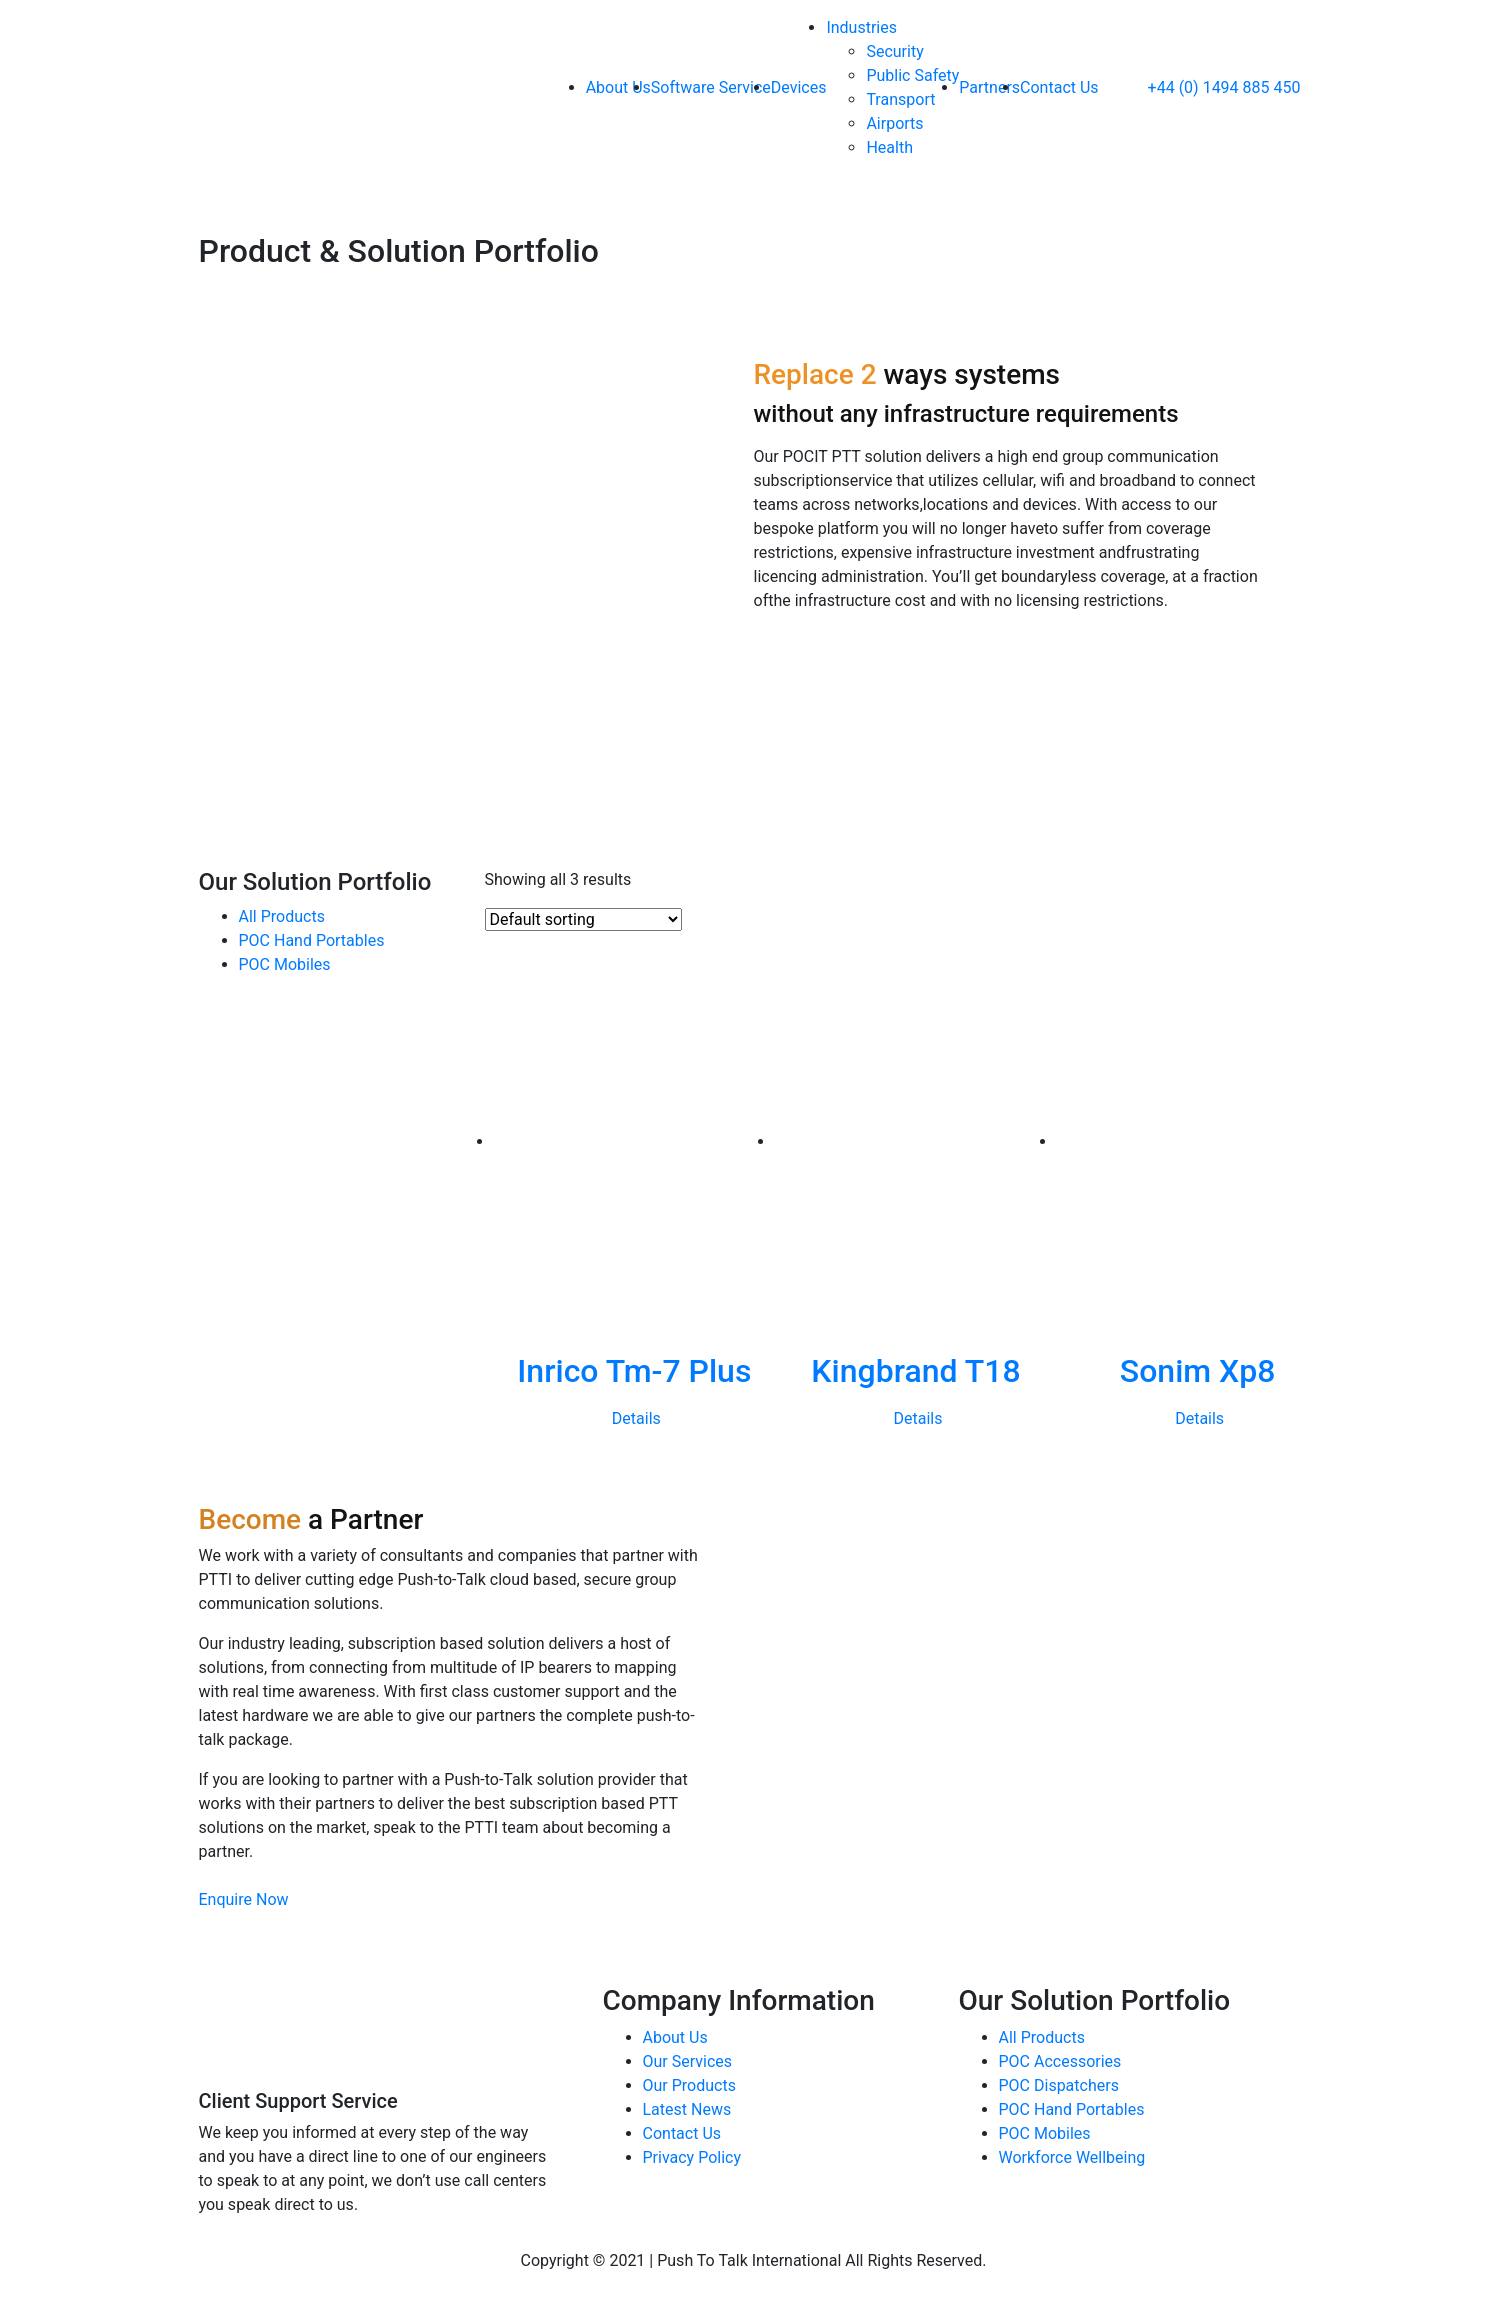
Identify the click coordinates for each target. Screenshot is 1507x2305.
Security (894, 51)
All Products (1042, 2037)
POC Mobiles (1045, 2133)
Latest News (687, 2109)
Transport (900, 99)
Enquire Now (244, 1899)
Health (889, 147)
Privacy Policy (692, 2157)
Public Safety (912, 75)
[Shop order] (583, 919)
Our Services (688, 2061)
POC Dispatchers (1059, 2085)
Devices (799, 87)
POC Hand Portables (1072, 2109)
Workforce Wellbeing (1072, 2157)
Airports (894, 123)
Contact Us (1059, 87)
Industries (861, 27)
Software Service (711, 87)
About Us (618, 87)
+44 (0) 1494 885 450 (1206, 88)
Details (636, 1418)
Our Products (689, 2085)
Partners (989, 87)
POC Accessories (1060, 2061)
